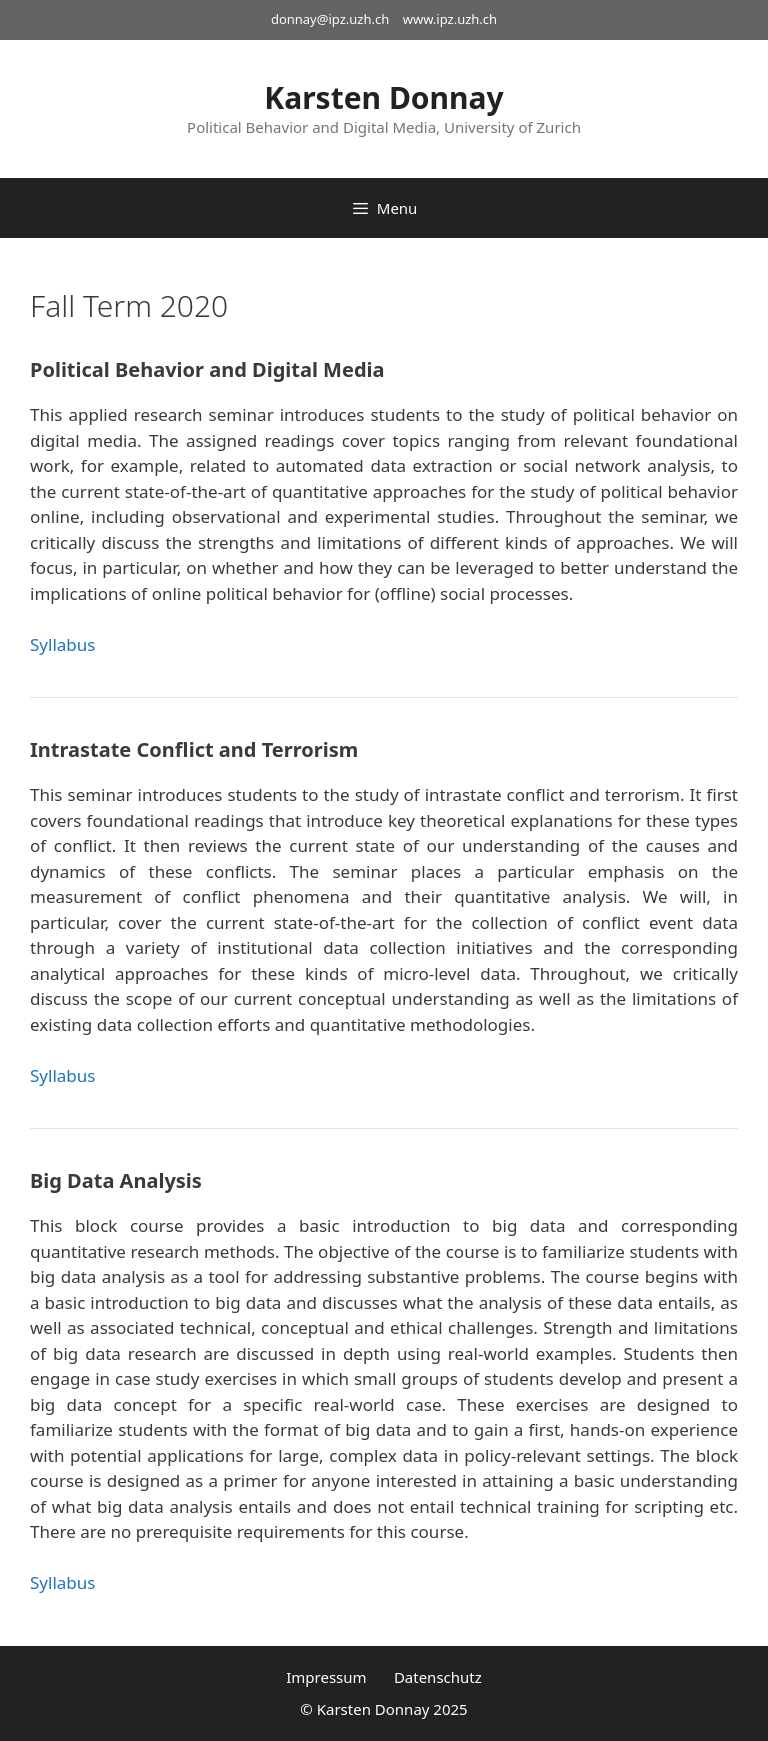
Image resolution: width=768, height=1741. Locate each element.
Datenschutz (438, 1677)
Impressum (326, 1677)
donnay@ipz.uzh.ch (330, 19)
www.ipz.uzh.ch (450, 19)
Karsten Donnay (383, 97)
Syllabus (62, 644)
